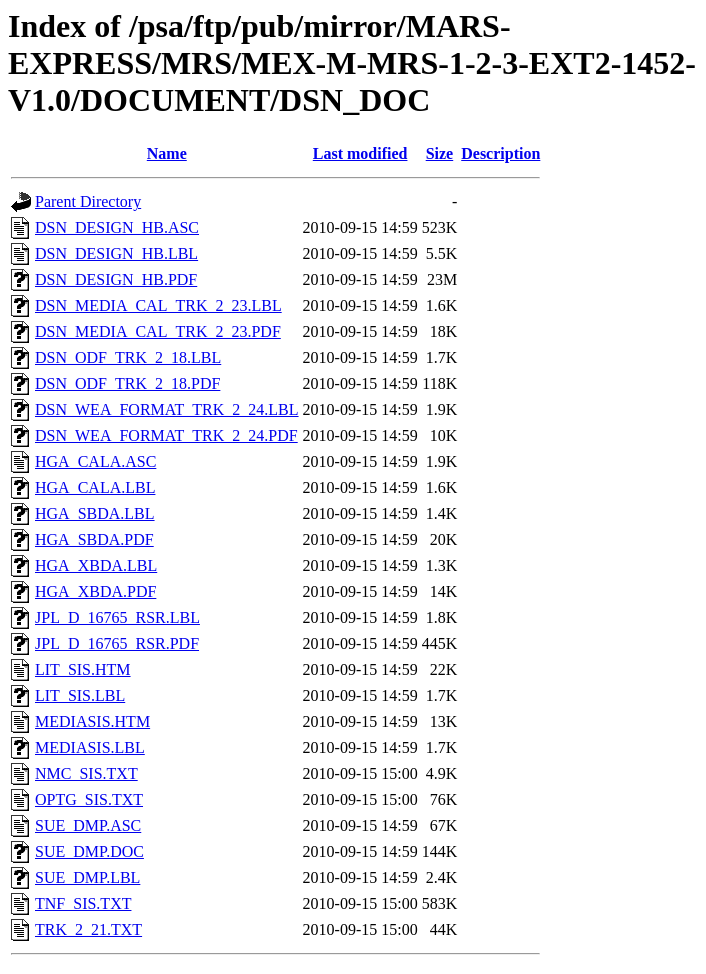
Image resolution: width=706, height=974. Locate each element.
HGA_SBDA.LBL (95, 513)
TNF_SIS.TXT (83, 903)
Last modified (360, 153)
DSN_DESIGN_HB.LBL (116, 253)
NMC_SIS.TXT (86, 773)
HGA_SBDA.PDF (94, 539)
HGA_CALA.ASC (95, 461)
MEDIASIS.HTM (92, 721)
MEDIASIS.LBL (90, 747)
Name (167, 153)
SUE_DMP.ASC (88, 825)
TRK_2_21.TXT (88, 929)
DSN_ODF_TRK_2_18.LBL (128, 357)
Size (440, 153)
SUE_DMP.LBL (87, 877)
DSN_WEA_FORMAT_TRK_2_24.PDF (166, 435)
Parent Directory (88, 201)
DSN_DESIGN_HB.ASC (117, 227)
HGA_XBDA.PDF (95, 591)
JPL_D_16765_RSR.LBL (117, 617)
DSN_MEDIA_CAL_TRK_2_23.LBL (158, 305)
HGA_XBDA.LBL (96, 565)
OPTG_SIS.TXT (89, 799)
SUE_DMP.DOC (89, 851)
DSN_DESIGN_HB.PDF (116, 279)
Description (500, 153)
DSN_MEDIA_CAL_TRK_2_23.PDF (158, 331)
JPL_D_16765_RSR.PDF (117, 643)
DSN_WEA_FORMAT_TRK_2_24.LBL (167, 409)
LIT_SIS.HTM (83, 669)
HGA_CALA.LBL (95, 487)
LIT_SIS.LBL (80, 695)
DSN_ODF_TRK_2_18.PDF (127, 383)
